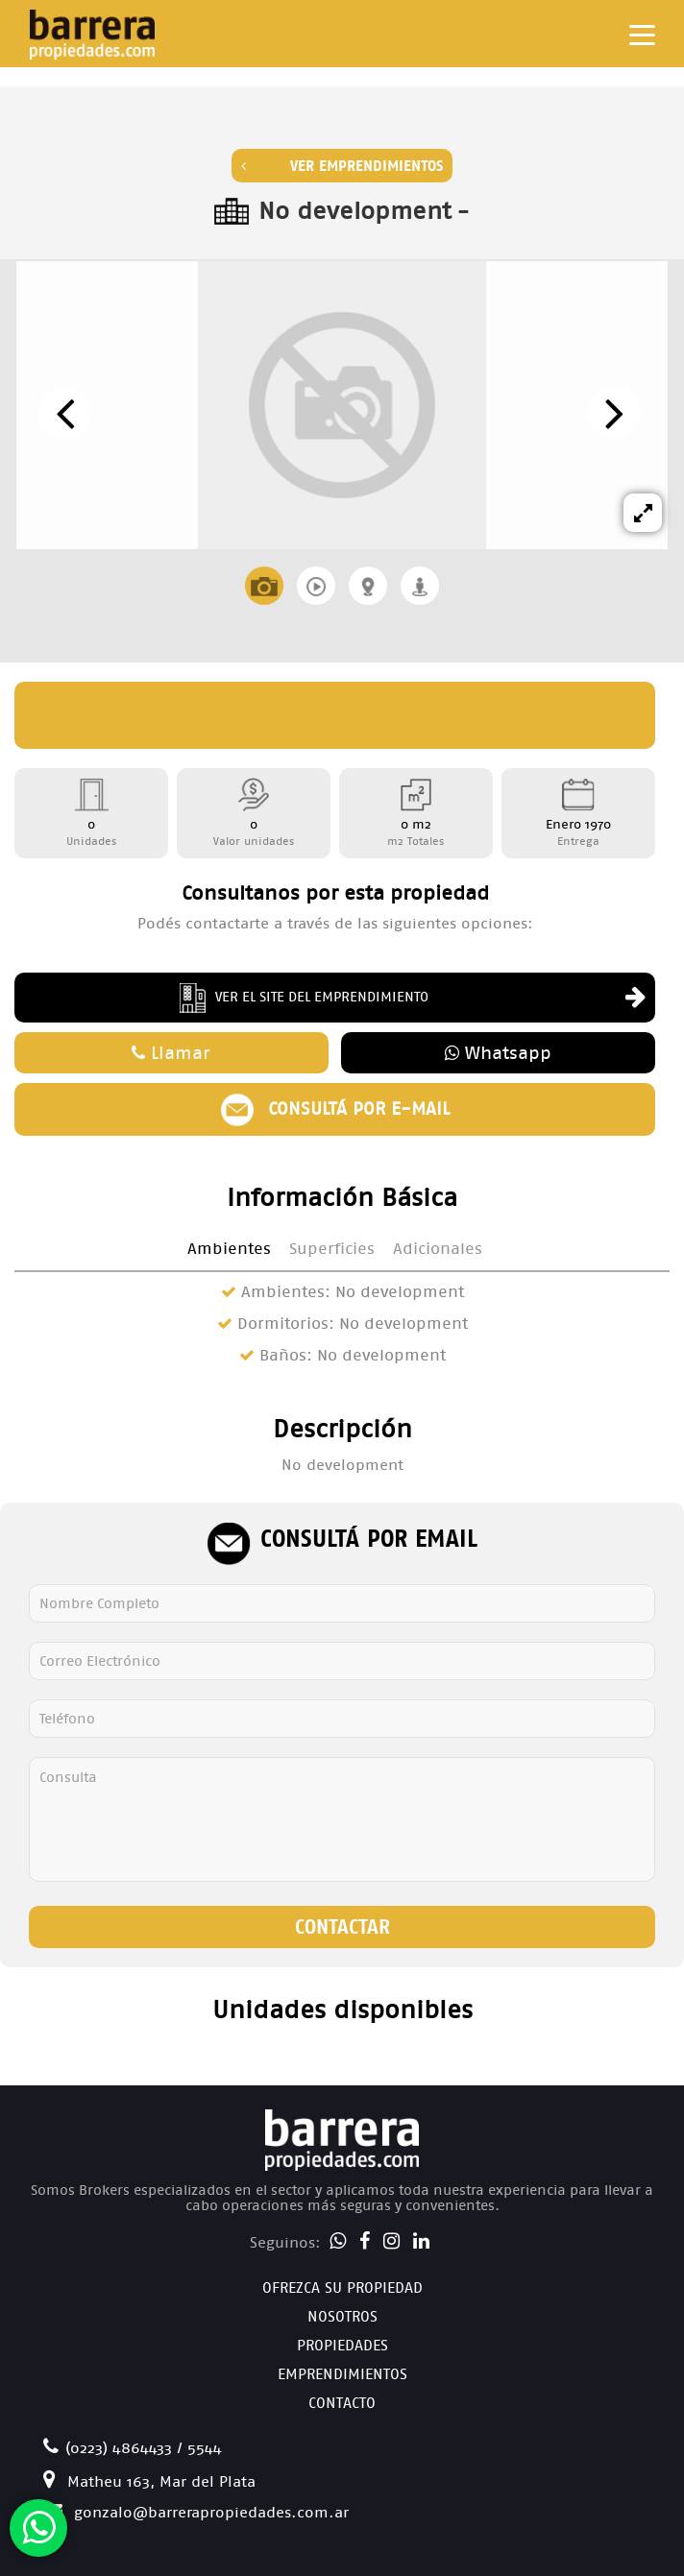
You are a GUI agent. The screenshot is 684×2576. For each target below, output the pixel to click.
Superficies (332, 1249)
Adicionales (437, 1249)
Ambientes (229, 1249)
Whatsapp (498, 1053)
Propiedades (342, 2345)
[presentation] (64, 412)
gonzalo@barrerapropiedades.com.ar (196, 2512)
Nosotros (342, 2316)
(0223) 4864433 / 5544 (132, 2448)
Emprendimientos (342, 2374)
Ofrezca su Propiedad (342, 2287)
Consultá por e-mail (334, 1109)
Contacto (342, 2403)
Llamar (171, 1053)
